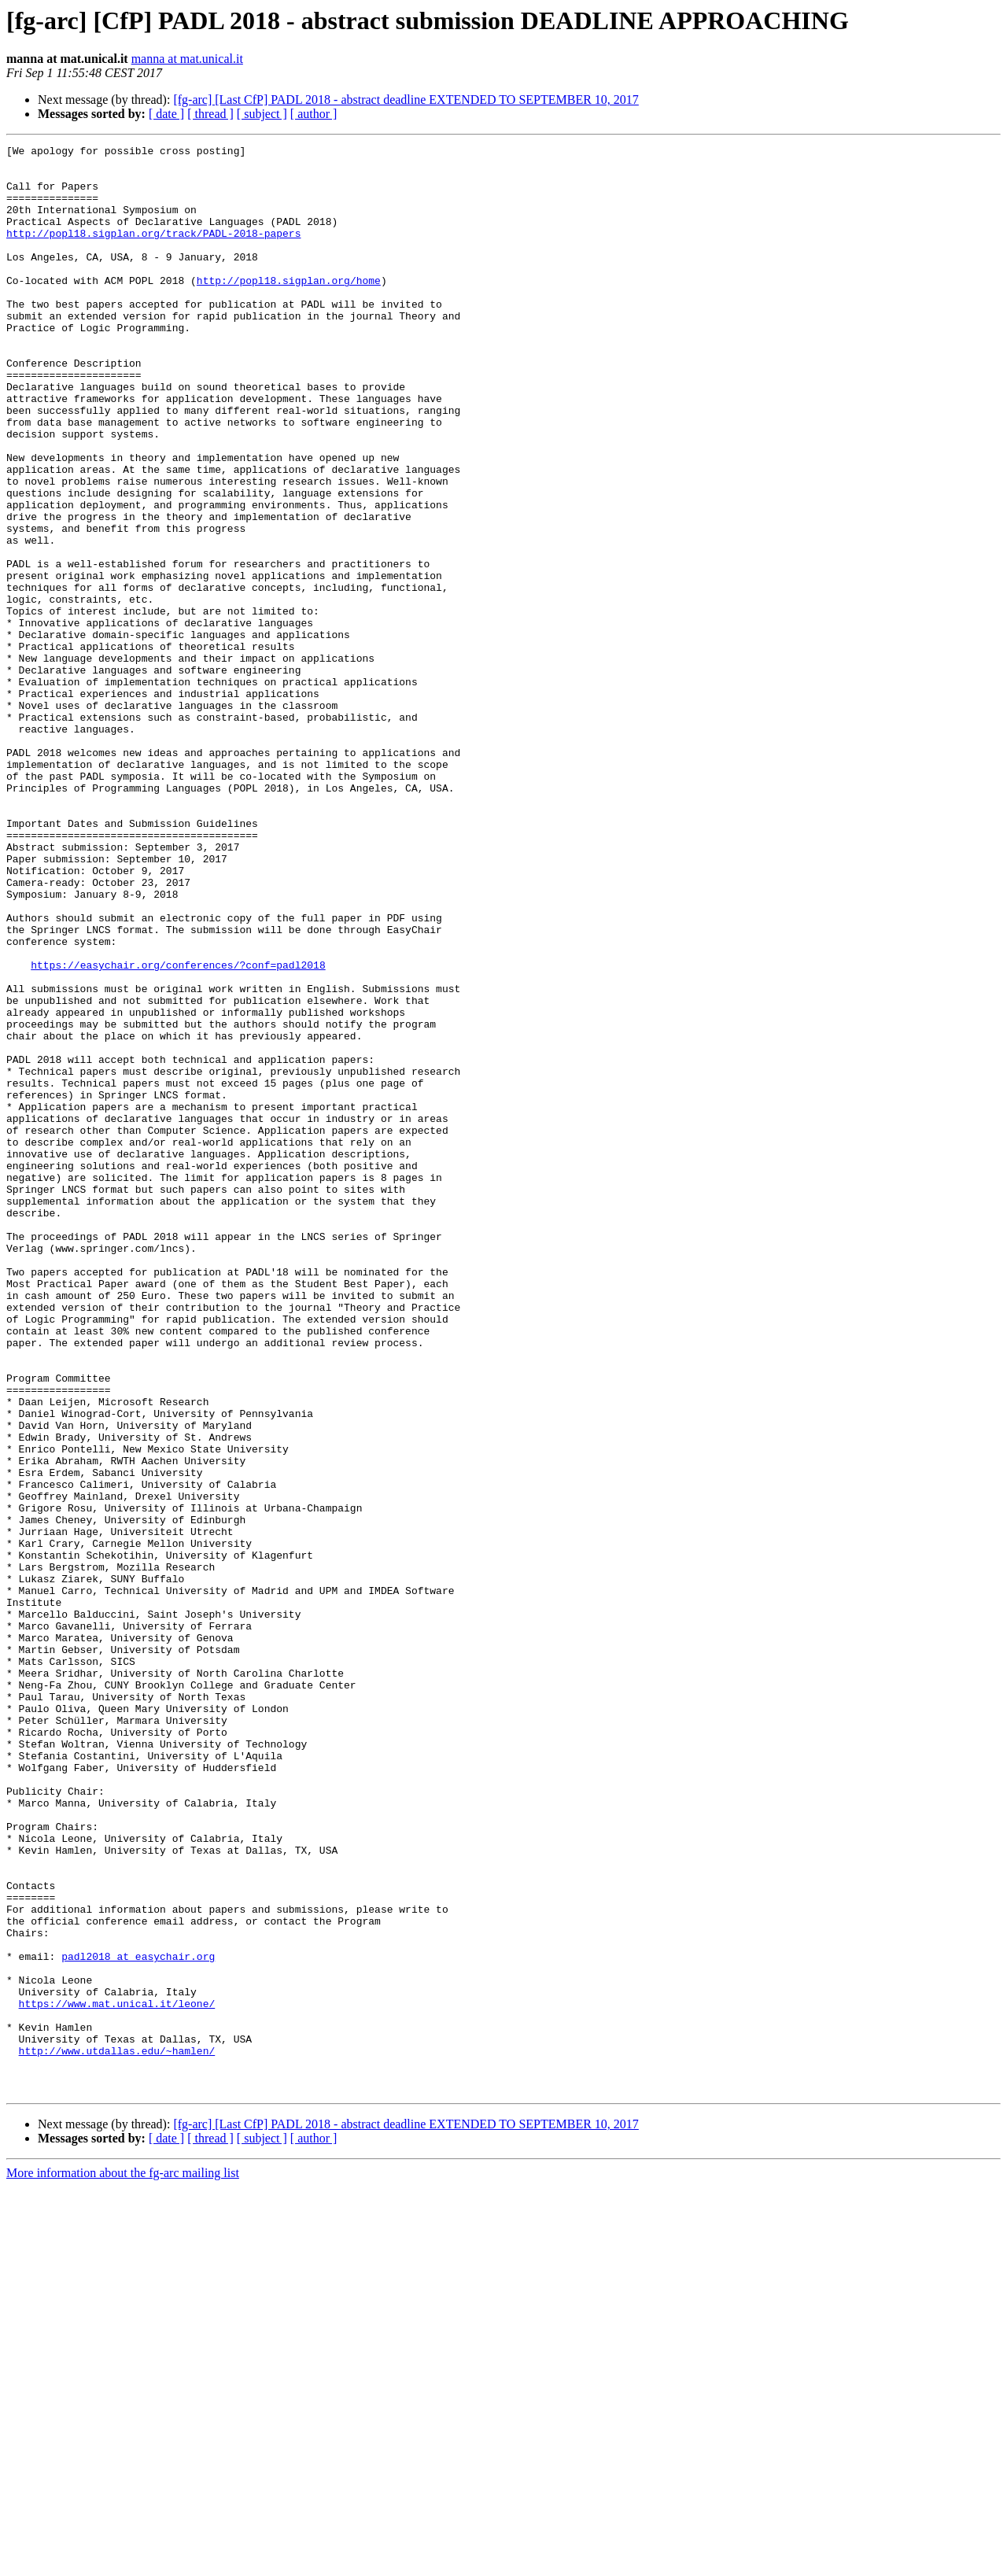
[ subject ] (262, 113)
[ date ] (166, 113)
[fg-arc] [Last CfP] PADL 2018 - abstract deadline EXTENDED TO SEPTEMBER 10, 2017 (405, 99)
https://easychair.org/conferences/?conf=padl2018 (178, 1130)
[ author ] (314, 113)
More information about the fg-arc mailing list (122, 2562)
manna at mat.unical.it (187, 58)
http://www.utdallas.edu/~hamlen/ (117, 2433)
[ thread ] (210, 113)
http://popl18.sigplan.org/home (289, 308)
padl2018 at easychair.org (138, 2319)
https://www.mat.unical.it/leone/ (117, 2376)
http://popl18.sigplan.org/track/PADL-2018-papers (153, 252)
